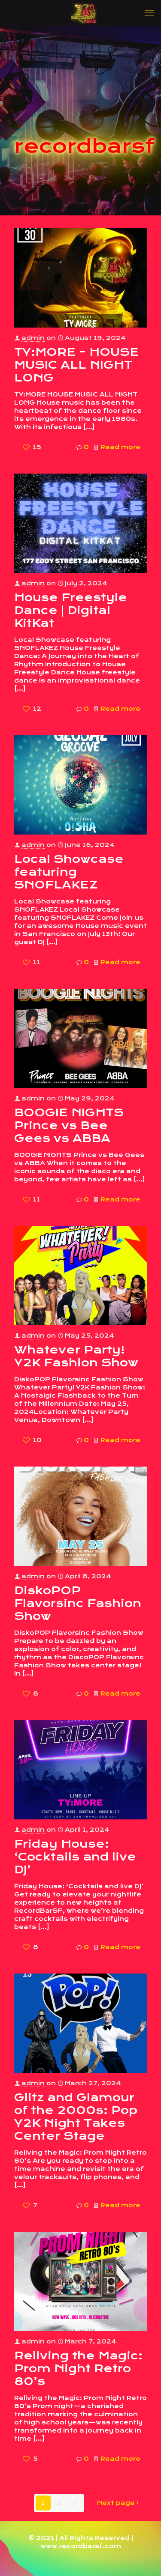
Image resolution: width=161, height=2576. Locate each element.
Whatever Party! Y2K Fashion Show (76, 1356)
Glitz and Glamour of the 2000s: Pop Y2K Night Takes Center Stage (75, 2116)
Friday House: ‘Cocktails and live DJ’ (75, 1856)
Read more (120, 447)
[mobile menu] (149, 13)
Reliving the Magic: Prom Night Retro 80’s (78, 2368)
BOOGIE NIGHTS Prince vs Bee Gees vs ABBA (69, 1125)
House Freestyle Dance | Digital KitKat (70, 610)
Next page (118, 2502)
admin (33, 337)
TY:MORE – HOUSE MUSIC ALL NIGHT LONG (76, 365)
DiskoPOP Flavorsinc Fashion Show (77, 1603)
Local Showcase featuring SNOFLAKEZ (69, 872)
